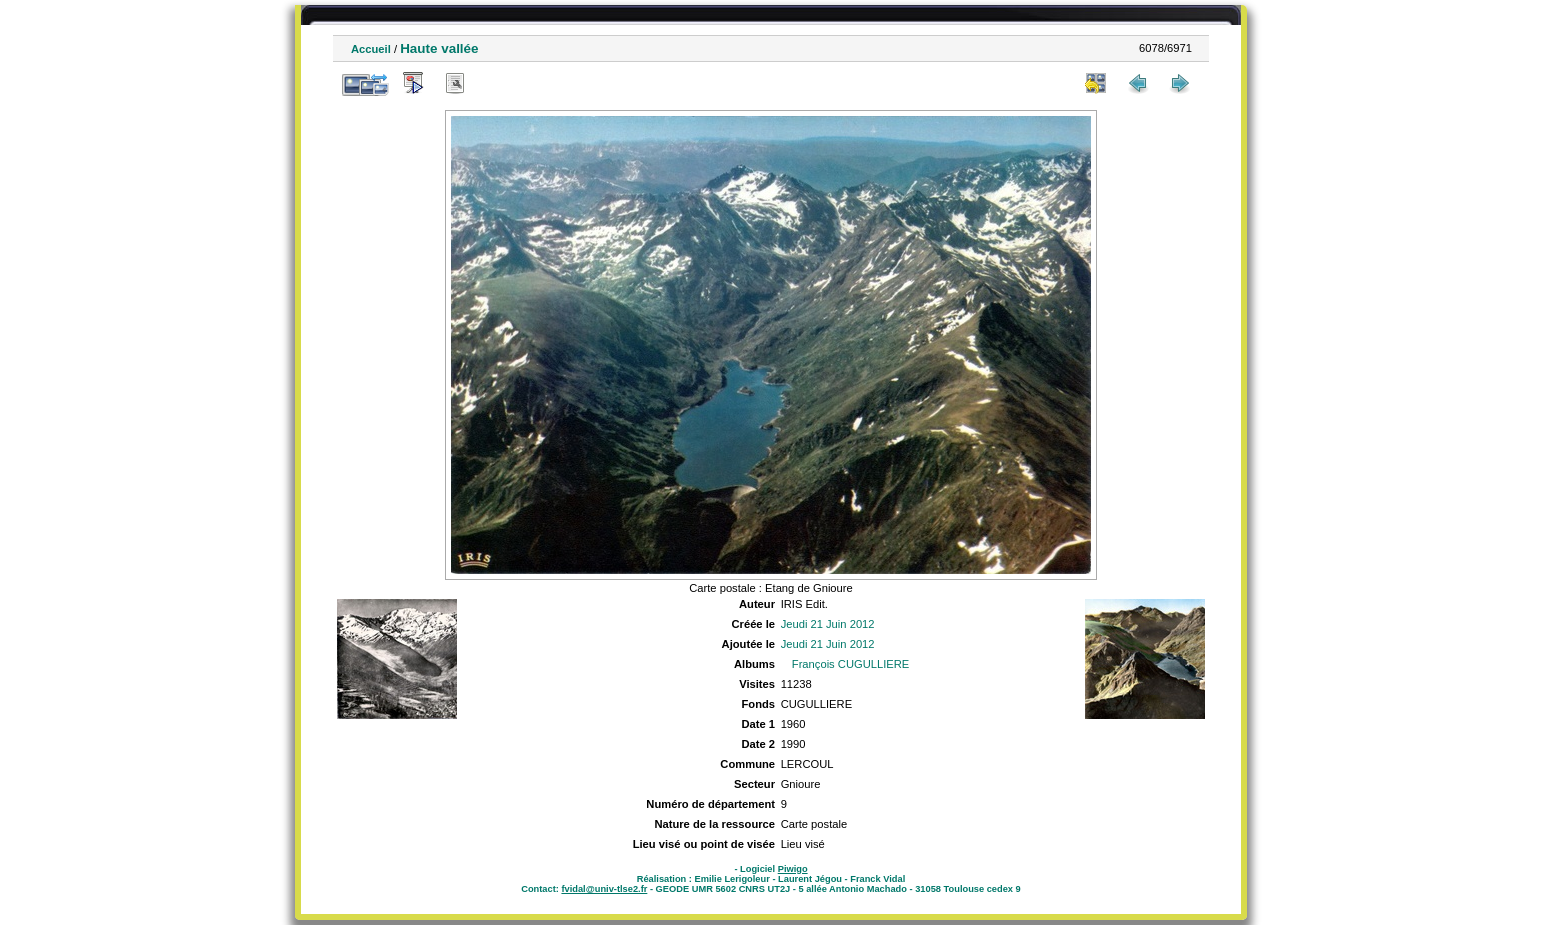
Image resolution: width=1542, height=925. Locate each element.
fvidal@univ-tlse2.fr (604, 889)
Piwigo (793, 869)
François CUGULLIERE (851, 664)
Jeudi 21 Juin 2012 (828, 624)
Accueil (371, 49)
